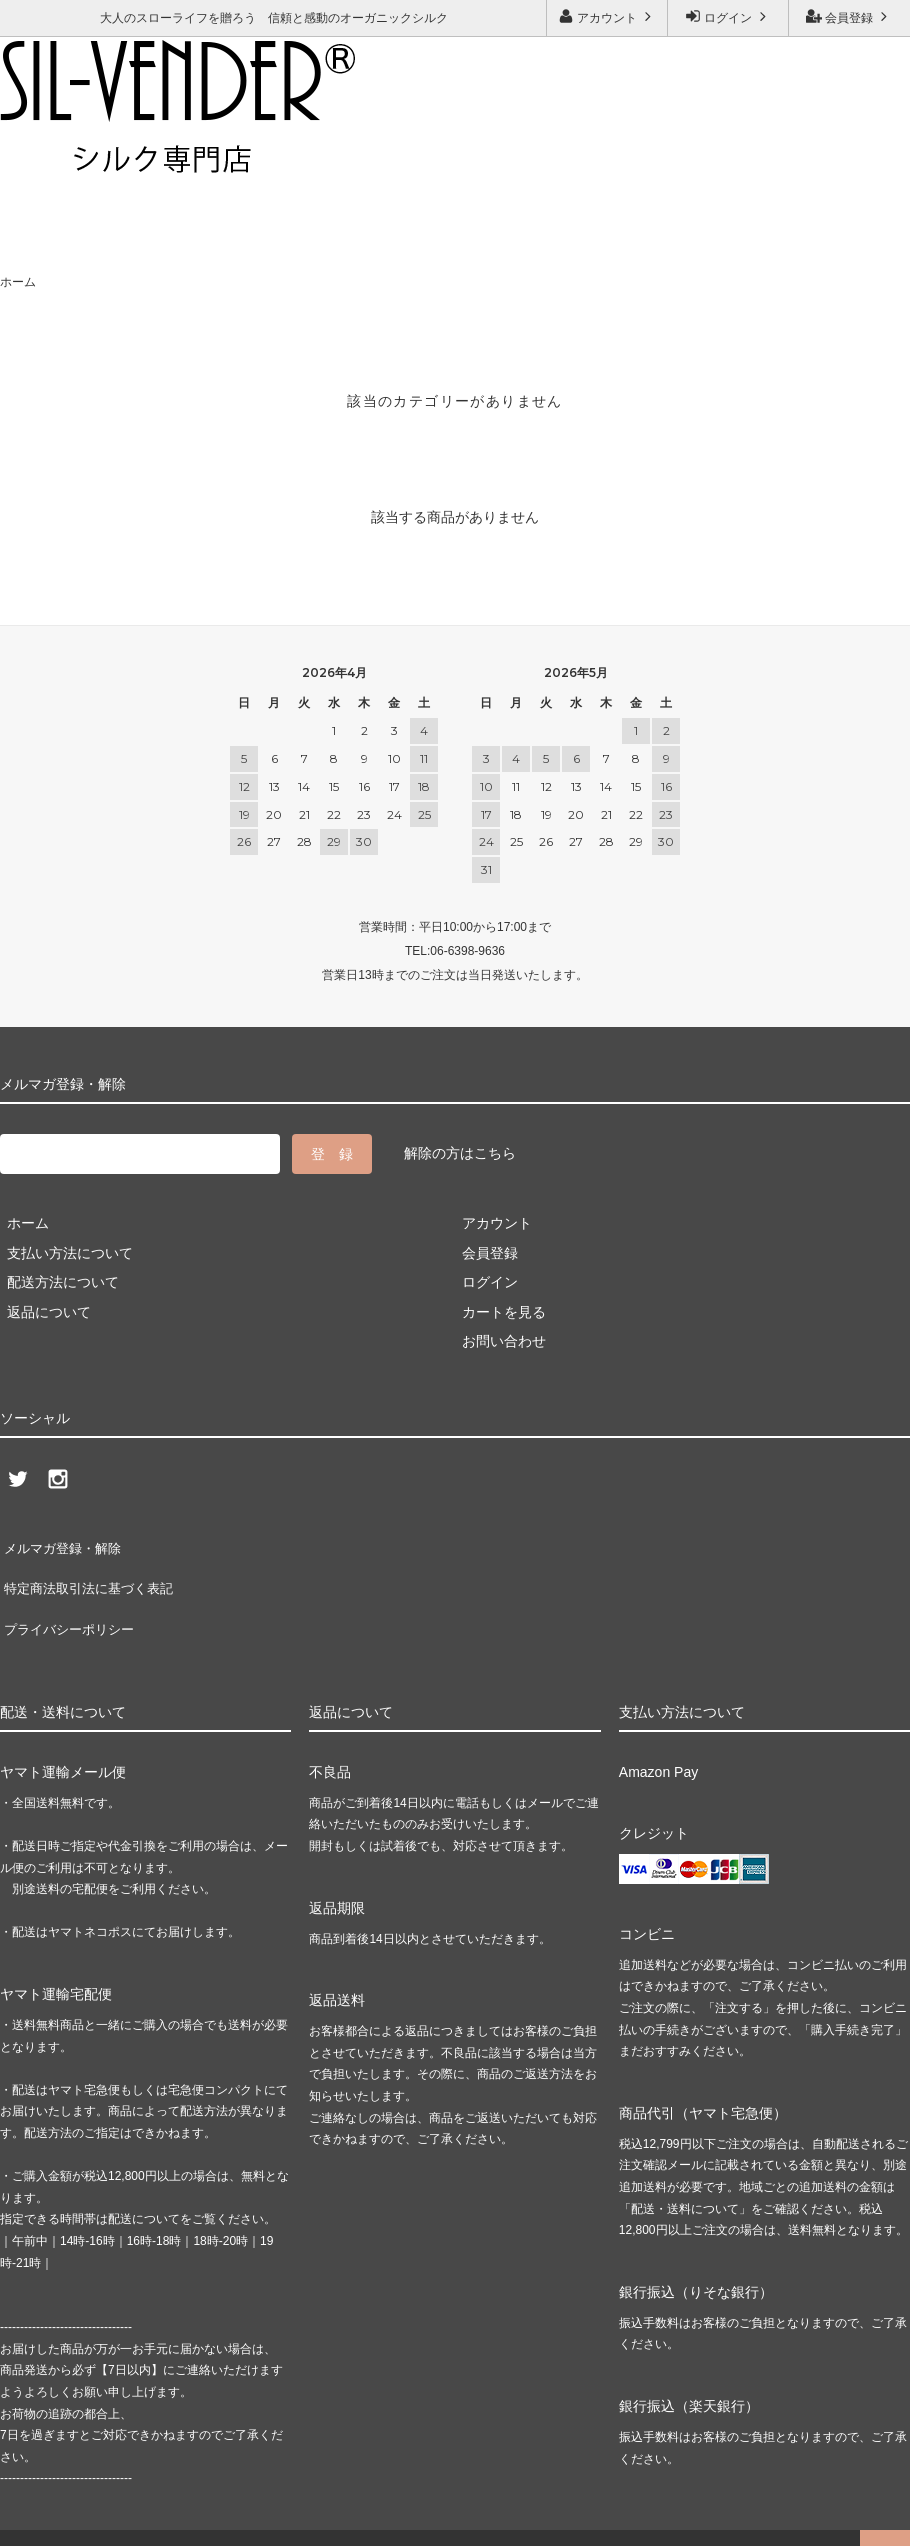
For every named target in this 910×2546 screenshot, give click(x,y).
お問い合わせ (159, 156)
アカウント (607, 16)
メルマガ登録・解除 (295, 156)
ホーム (18, 282)
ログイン (728, 16)
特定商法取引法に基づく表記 (91, 1572)
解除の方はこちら (460, 1153)
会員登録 (849, 16)
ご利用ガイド (45, 156)
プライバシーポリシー (70, 1602)
